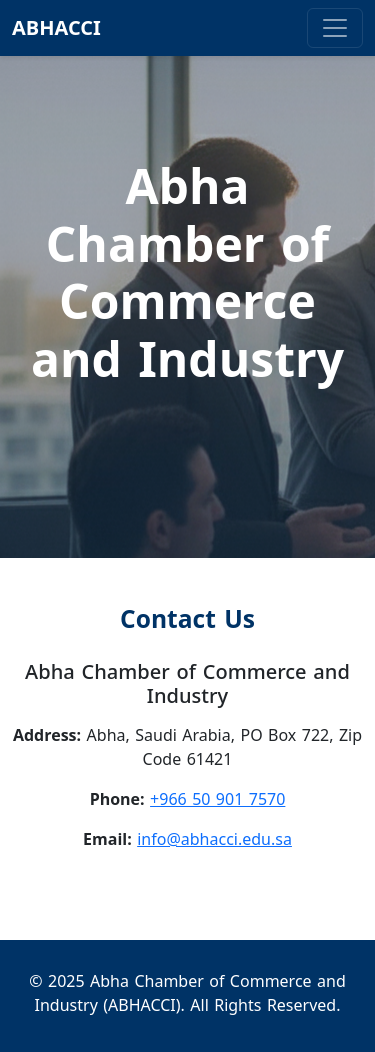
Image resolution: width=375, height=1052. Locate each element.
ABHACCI (56, 28)
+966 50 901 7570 (217, 799)
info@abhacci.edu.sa (214, 839)
